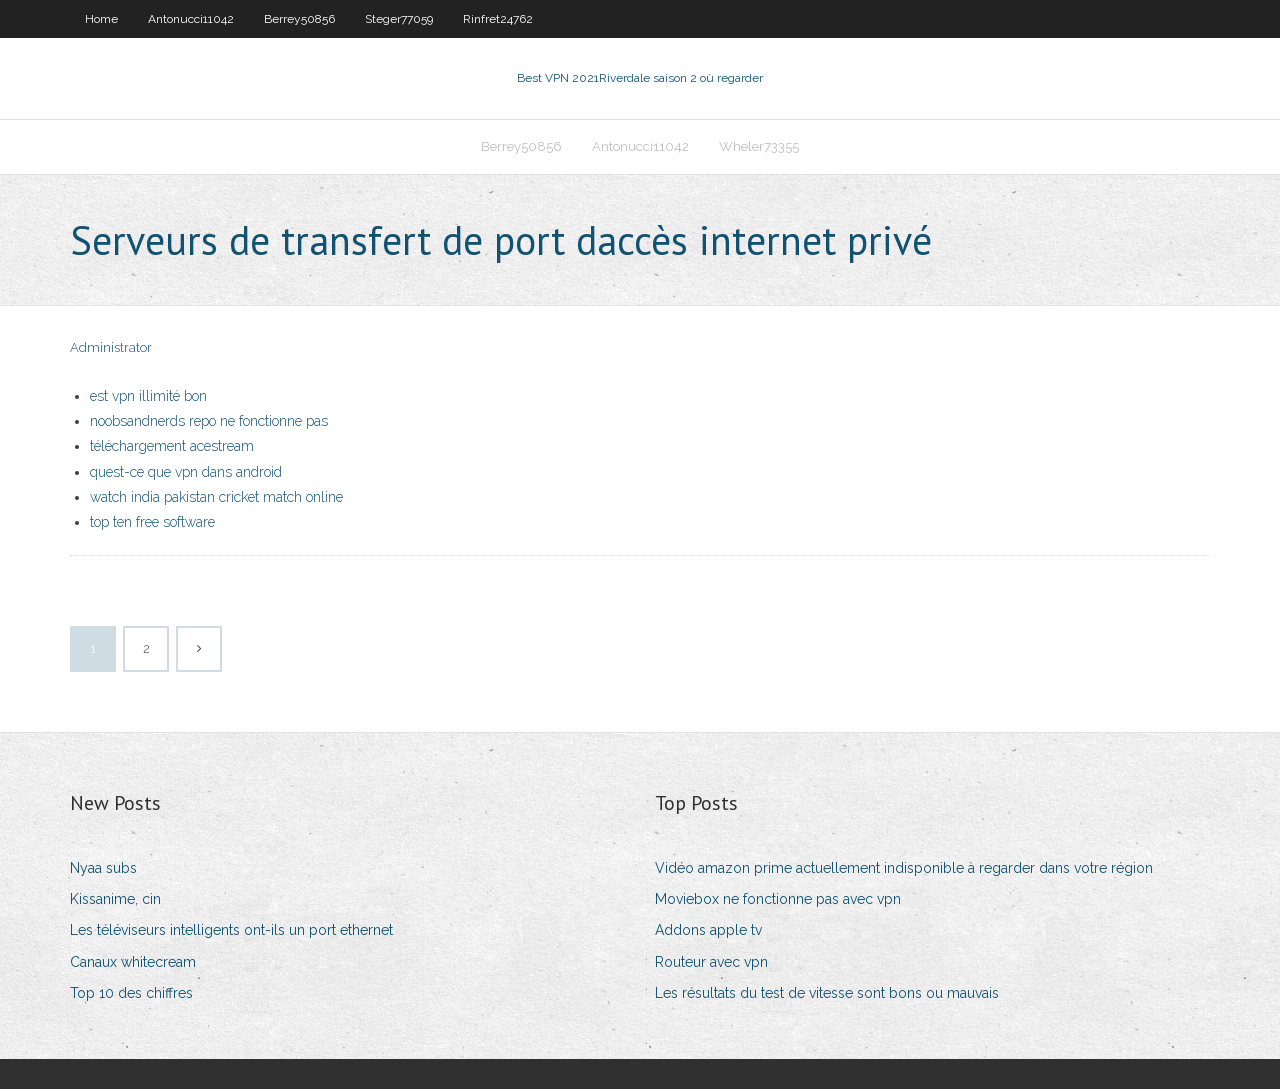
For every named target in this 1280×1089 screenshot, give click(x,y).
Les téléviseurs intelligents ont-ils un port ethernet (231, 930)
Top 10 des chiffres (131, 993)
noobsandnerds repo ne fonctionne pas (209, 421)
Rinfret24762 (498, 19)
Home (101, 19)
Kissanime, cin (115, 899)
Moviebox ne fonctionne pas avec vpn (778, 899)
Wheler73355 (759, 146)
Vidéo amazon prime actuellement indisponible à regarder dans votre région (904, 868)
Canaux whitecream (133, 962)
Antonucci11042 (191, 19)
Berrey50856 (299, 19)
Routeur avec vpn (711, 962)
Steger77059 (399, 19)
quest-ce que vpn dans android (186, 472)
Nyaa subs (103, 868)
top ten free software (152, 522)
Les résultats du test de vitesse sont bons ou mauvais (827, 993)
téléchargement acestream (172, 446)
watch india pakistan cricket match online (216, 497)
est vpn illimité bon (148, 396)
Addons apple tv (708, 930)
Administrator (111, 347)
